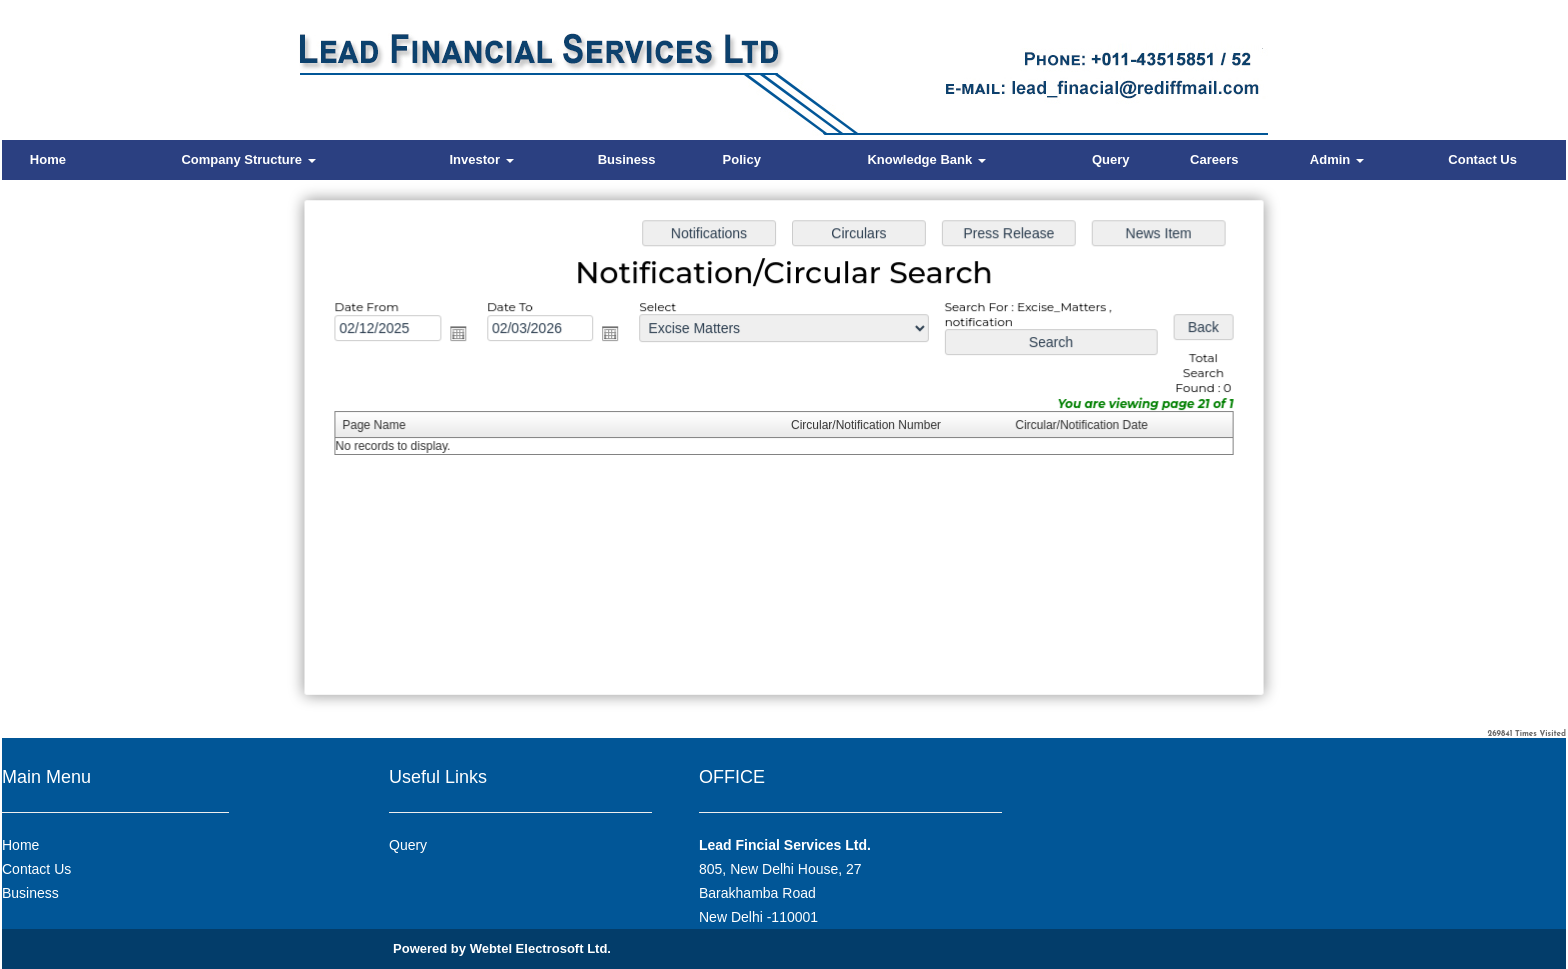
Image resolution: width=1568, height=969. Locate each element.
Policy (742, 159)
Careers (1214, 159)
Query (1111, 159)
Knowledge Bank (926, 159)
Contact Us (1482, 159)
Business (627, 159)
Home (48, 159)
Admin (1337, 159)
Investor (481, 159)
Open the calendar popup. (469, 337)
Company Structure (248, 159)
